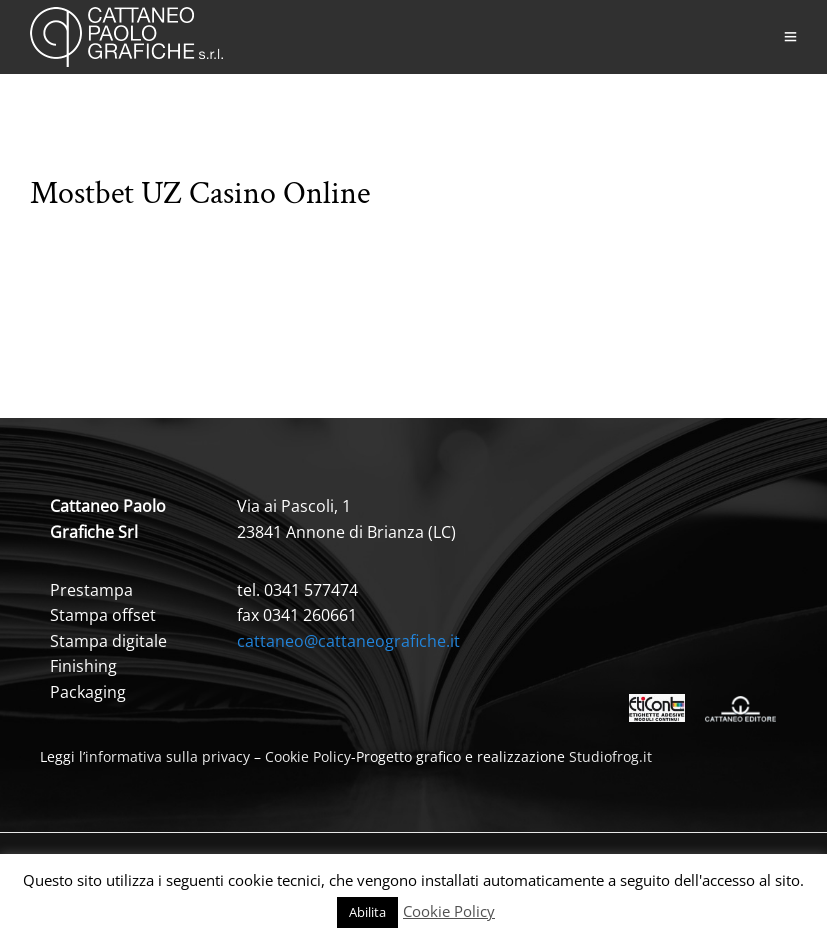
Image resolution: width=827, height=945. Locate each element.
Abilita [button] (367, 912)
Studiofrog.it (610, 756)
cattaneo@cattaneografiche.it (348, 641)
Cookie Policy (308, 756)
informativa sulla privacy (167, 756)
